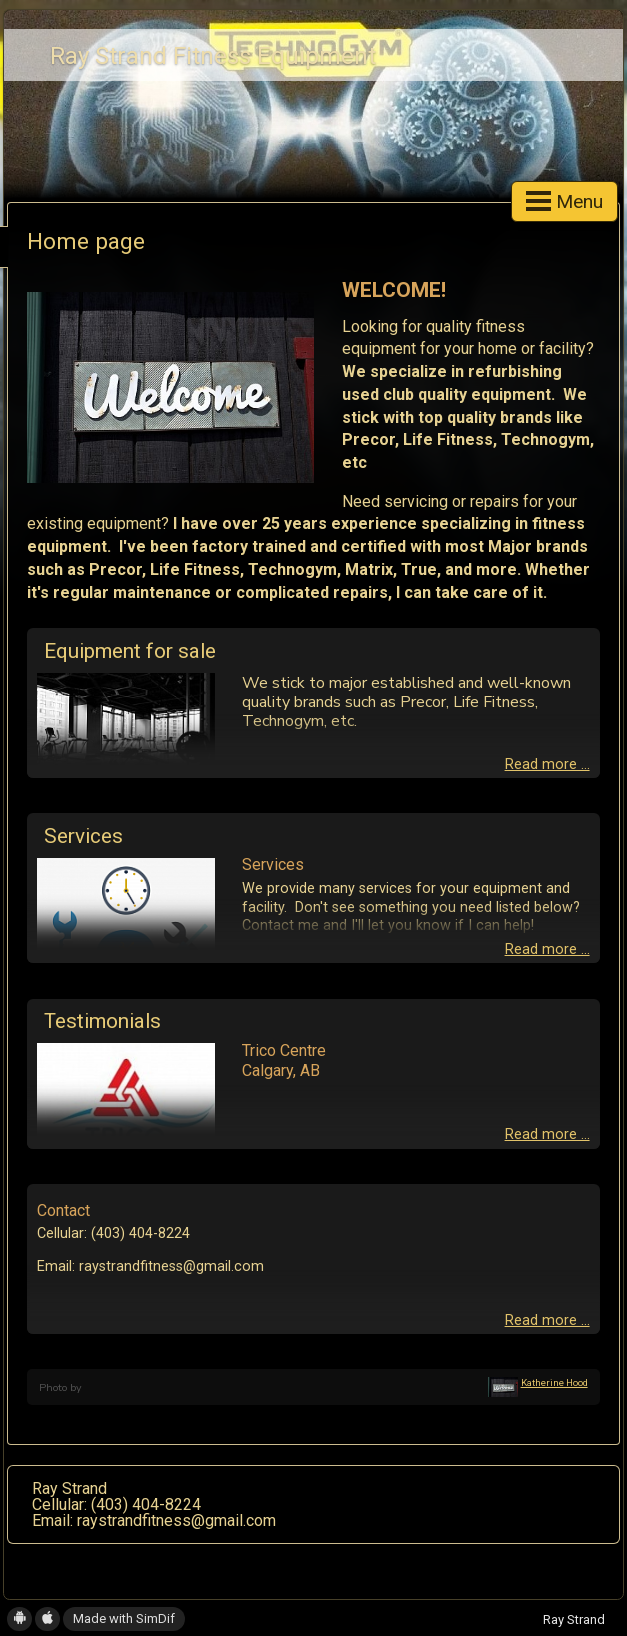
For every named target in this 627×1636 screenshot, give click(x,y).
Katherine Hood (554, 1382)
